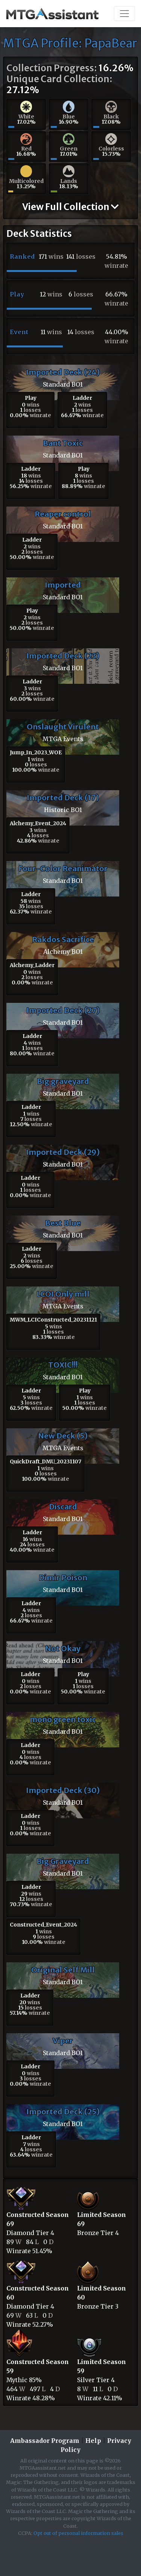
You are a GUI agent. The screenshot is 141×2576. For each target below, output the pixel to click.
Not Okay (62, 1648)
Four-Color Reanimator (63, 868)
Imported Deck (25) (63, 2111)
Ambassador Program (44, 2440)
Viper (63, 2040)
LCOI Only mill (62, 1294)
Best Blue (63, 1223)
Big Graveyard (62, 1861)
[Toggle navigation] (124, 13)
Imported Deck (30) (63, 1790)
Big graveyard (63, 1081)
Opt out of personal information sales (78, 2533)
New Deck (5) (63, 1435)
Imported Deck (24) (63, 372)
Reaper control (63, 514)
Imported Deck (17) (63, 797)
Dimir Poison (63, 1577)
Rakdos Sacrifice (63, 939)
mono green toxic (63, 1719)
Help (93, 2440)
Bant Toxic (63, 443)
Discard (63, 1506)
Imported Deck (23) (62, 655)
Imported (63, 585)
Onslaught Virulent (63, 726)
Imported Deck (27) (63, 1010)
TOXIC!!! (62, 1364)
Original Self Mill (63, 1969)
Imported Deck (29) (63, 1152)
